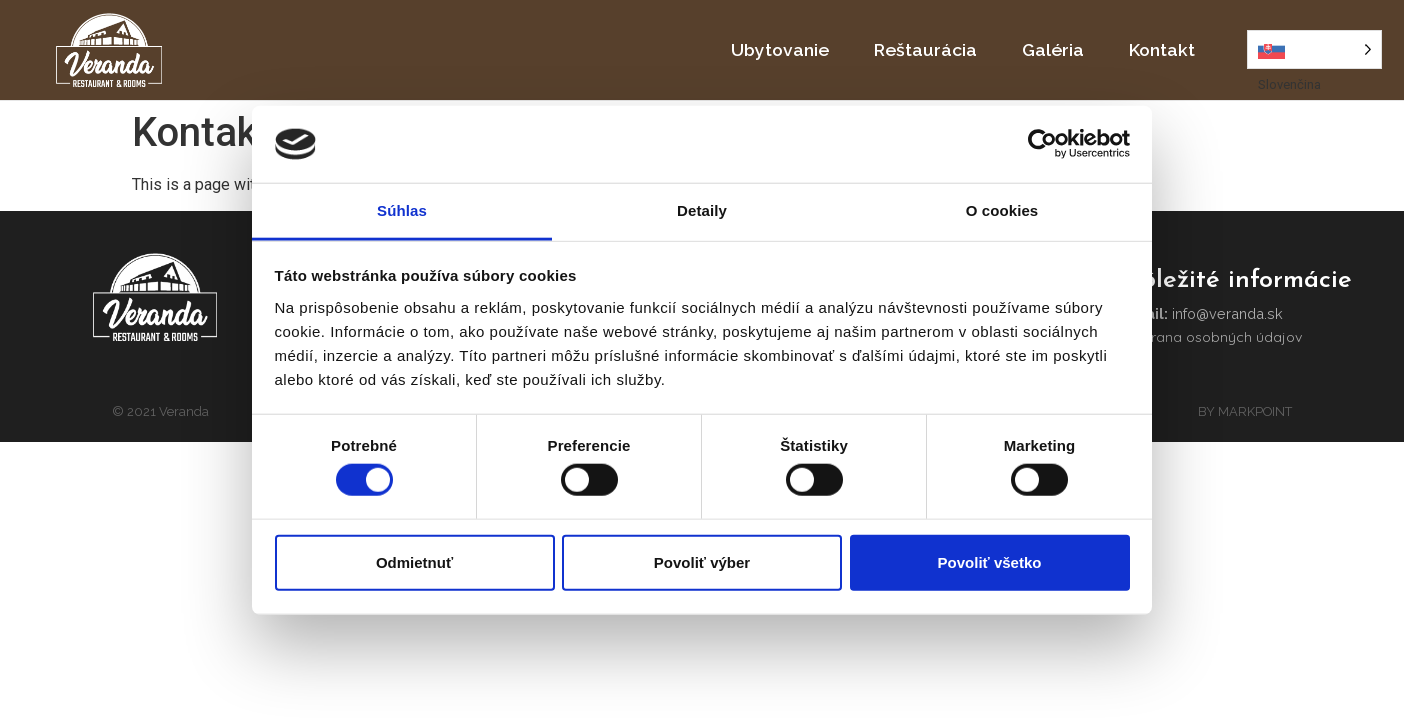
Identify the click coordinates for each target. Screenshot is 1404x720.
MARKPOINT (1255, 410)
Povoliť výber (702, 561)
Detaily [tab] (702, 210)
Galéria (1053, 49)
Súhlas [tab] (402, 210)
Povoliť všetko (990, 561)
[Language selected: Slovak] (1314, 49)
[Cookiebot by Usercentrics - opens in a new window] (1042, 144)
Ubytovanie (780, 49)
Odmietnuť (414, 561)
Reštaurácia (925, 49)
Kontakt (1162, 49)
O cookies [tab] (1002, 210)
